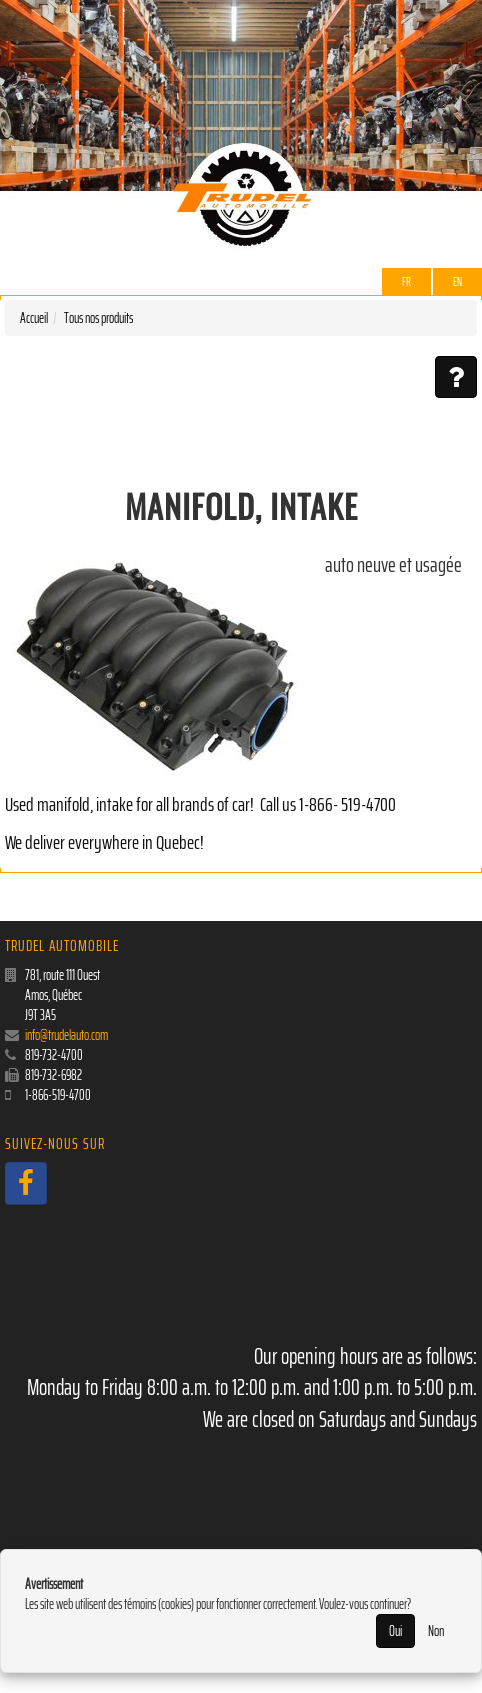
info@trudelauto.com (66, 1035)
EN (457, 281)
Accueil (34, 318)
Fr (406, 281)
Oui (395, 1631)
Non (436, 1631)
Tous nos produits (98, 318)
